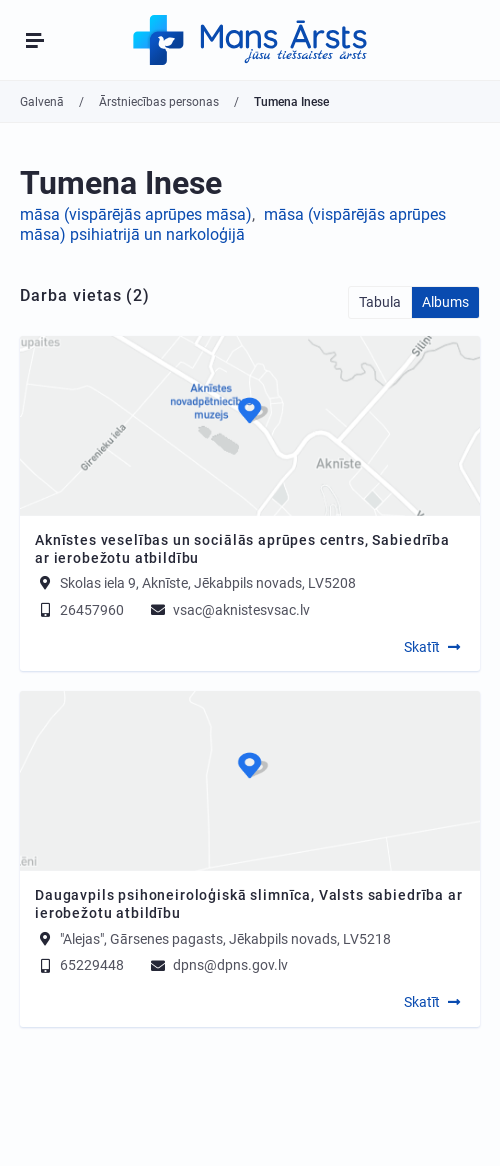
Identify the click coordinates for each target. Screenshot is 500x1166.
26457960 (79, 610)
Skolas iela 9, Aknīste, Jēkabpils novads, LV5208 (208, 583)
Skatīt (422, 647)
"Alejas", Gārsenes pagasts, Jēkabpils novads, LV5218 (225, 938)
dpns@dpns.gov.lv (218, 965)
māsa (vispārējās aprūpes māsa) (136, 214)
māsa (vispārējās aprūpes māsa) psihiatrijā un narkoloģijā (233, 225)
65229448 (79, 965)
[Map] (250, 426)
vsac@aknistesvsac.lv (229, 610)
